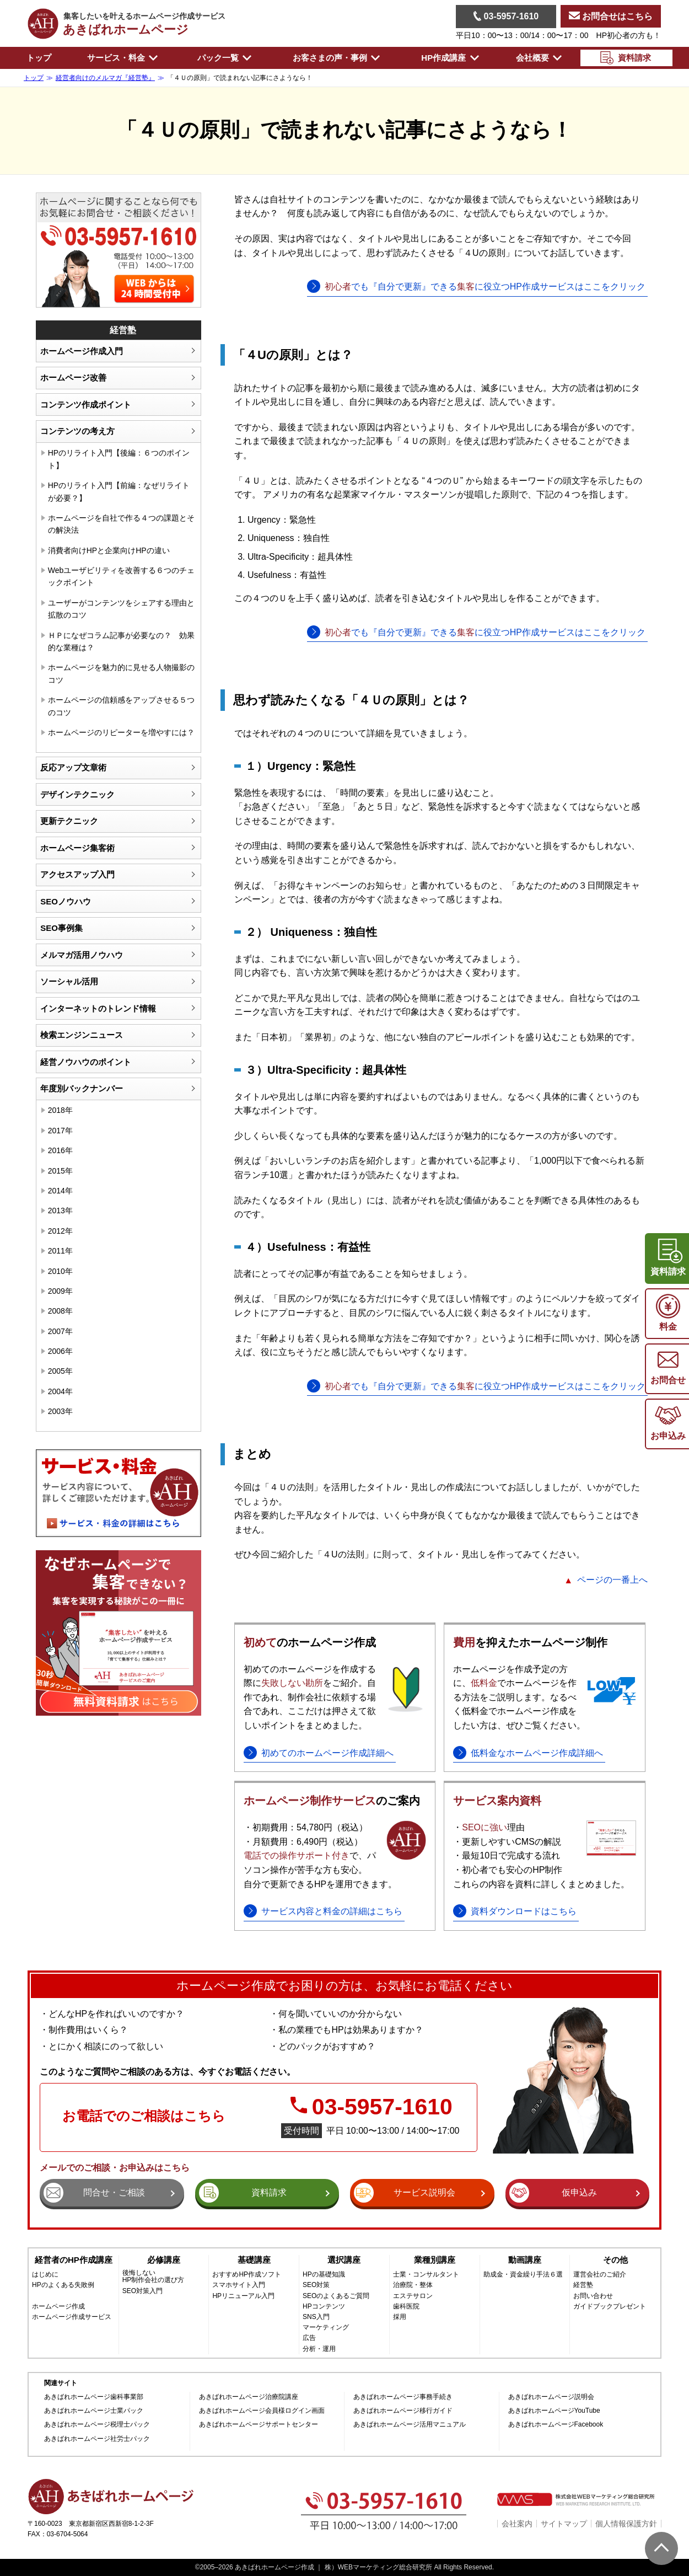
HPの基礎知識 (324, 2274)
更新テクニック (69, 821)
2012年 (60, 1231)
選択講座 (343, 2259)
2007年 (60, 1331)
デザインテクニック (77, 794)
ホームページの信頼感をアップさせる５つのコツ (121, 705)
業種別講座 (434, 2259)
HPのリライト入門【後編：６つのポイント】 (119, 458)
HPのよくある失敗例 (63, 2285)
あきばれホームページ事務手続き (403, 2397)
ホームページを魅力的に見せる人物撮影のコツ (121, 673)
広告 (309, 2338)
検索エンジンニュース (81, 1035)
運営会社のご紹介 (599, 2274)
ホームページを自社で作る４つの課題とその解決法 (121, 523)
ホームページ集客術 (77, 848)
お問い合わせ (593, 2296)
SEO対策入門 (142, 2291)
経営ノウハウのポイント (85, 1062)
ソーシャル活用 (69, 981)
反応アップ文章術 (73, 767)
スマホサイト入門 (238, 2285)
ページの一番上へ (612, 1579)
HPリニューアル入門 (243, 2296)
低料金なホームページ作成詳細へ (537, 1753)
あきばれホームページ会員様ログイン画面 (262, 2410)
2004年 (60, 1391)
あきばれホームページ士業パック (93, 2410)
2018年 (60, 1110)
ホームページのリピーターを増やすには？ (121, 732)
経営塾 (583, 2285)
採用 (399, 2317)
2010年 (60, 1271)
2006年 (60, 1351)
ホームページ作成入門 (81, 351)
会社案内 (517, 2523)
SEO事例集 (61, 928)
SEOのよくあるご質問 (336, 2296)
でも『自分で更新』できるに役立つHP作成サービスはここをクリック (485, 286)
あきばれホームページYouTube (554, 2410)
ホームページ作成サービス (71, 2317)
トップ (38, 57)
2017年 (60, 1130)
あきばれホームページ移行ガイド (403, 2410)
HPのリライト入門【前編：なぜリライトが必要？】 (119, 491)
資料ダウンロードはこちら (524, 1911)
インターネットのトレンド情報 (98, 1008)
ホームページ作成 (58, 2306)
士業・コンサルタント (426, 2274)
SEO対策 (316, 2285)
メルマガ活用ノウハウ (81, 955)
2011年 (60, 1250)
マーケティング (326, 2327)
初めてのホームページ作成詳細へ (327, 1753)
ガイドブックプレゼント (609, 2306)
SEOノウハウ (65, 901)
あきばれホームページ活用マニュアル (409, 2424)
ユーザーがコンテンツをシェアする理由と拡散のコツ (121, 608)
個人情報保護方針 (626, 2523)
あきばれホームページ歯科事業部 (93, 2397)
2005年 (60, 1371)
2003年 (60, 1411)
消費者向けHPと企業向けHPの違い (109, 550)
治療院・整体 (413, 2285)
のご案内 (332, 1801)
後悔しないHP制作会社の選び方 (153, 2276)
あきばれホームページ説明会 (551, 2397)
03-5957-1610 (506, 16)
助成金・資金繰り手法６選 (523, 2274)
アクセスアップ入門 (77, 874)
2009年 (60, 1291)
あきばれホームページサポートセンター (258, 2424)
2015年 (60, 1170)
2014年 (60, 1190)
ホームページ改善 (73, 377)
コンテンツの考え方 (77, 431)
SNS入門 (316, 2317)
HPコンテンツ (324, 2306)
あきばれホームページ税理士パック (97, 2424)
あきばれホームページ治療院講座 (248, 2397)
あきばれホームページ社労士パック (97, 2439)
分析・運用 (319, 2349)
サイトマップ (564, 2523)
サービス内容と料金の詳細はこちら (331, 1911)
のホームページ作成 (310, 1642)
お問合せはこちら (611, 16)
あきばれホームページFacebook (556, 2424)
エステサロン (413, 2296)
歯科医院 (406, 2306)
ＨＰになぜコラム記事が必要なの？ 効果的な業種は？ (121, 641)
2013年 (60, 1210)
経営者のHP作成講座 (73, 2259)
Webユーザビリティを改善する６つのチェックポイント (121, 576)
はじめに (45, 2274)
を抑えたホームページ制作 (530, 1642)
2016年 (60, 1150)
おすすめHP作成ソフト (246, 2274)
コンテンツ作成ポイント (85, 404)
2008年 (60, 1310)
